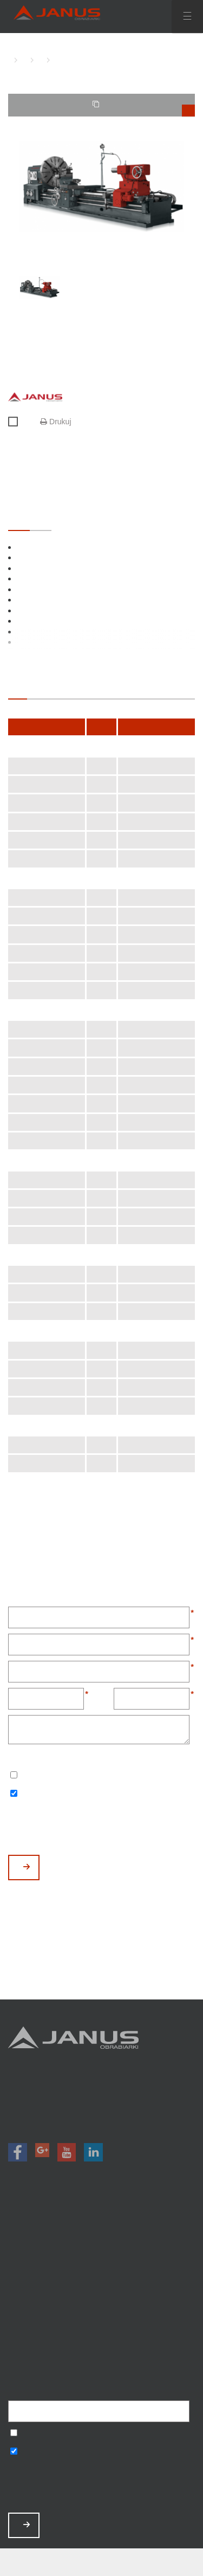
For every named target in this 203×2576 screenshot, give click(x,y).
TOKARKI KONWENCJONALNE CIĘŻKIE (38, 60)
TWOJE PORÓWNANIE (144, 108)
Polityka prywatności (101, 2338)
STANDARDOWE (19, 520)
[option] (101, 186)
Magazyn (101, 2266)
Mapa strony (101, 2352)
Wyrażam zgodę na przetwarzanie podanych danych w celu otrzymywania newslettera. (13, 1776)
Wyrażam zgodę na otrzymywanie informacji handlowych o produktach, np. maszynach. (13, 1794)
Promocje (101, 2252)
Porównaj (17, 422)
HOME (11, 60)
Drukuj (55, 421)
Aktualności (101, 2295)
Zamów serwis (101, 2309)
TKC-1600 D (54, 60)
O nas (101, 2280)
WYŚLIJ (26, 1867)
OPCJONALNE (40, 520)
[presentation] (90, 1828)
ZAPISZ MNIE (26, 2524)
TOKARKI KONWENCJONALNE (22, 60)
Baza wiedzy (101, 2323)
